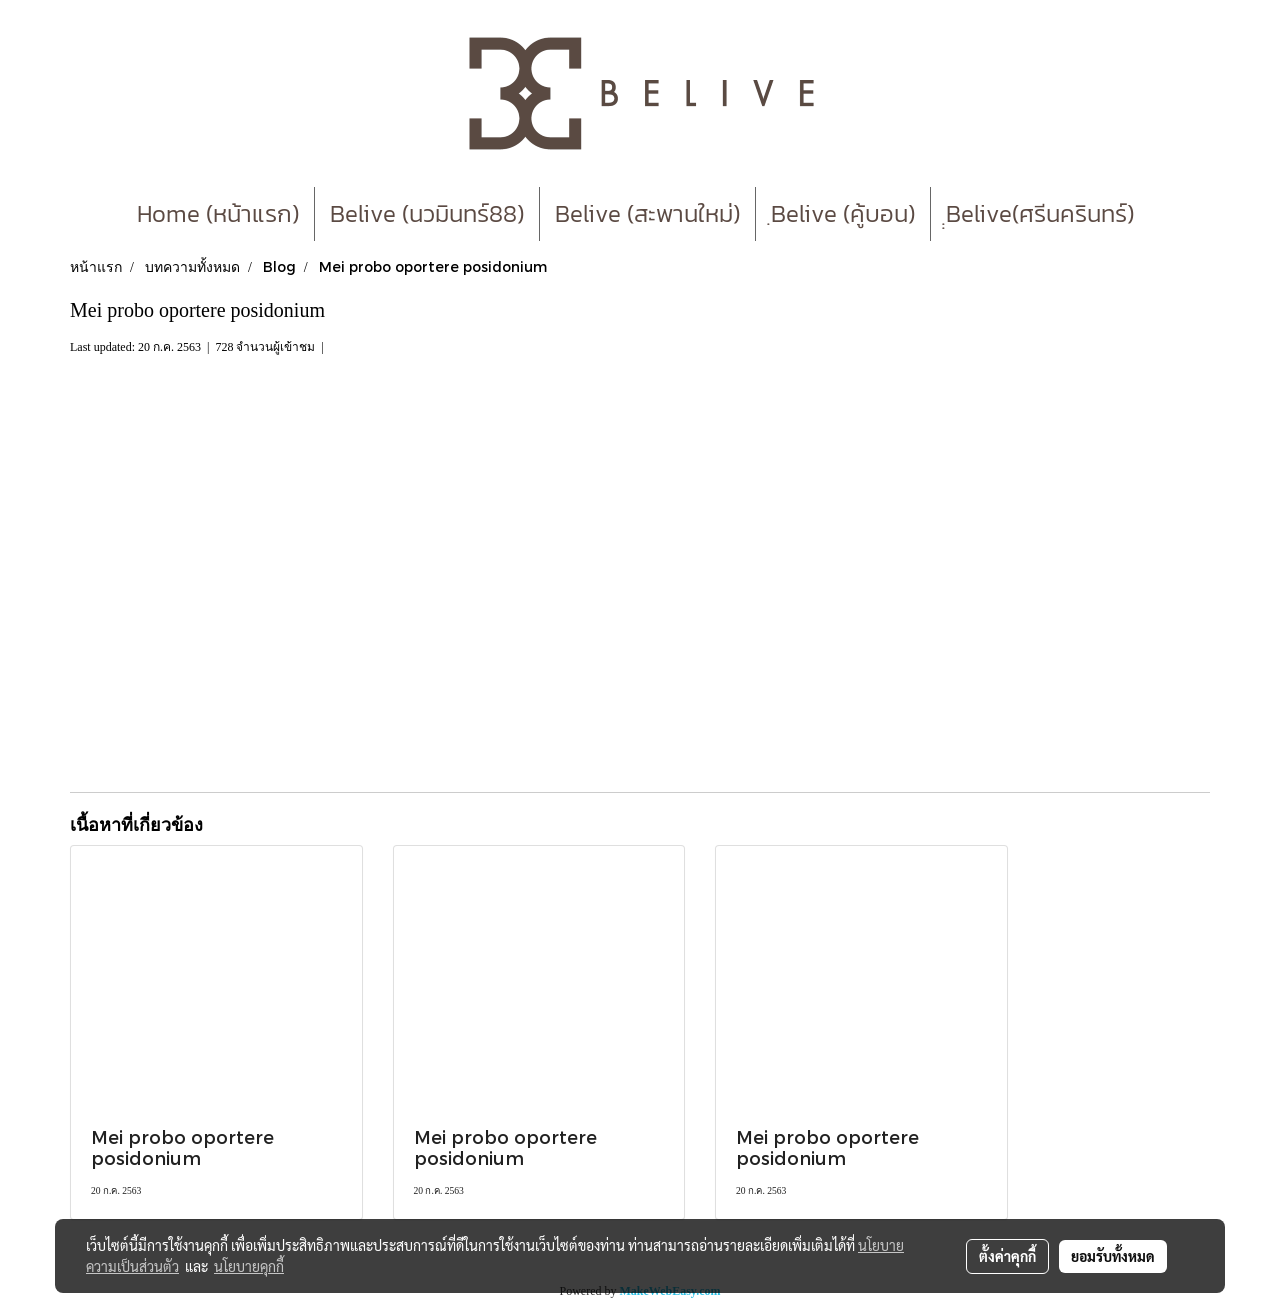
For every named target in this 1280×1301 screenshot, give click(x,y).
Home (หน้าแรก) (218, 213)
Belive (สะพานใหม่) (647, 213)
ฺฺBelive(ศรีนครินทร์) (1040, 213)
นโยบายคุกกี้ (249, 1266)
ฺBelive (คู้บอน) (843, 213)
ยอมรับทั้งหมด (1113, 1256)
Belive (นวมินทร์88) (427, 213)
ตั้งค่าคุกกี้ (1007, 1256)
